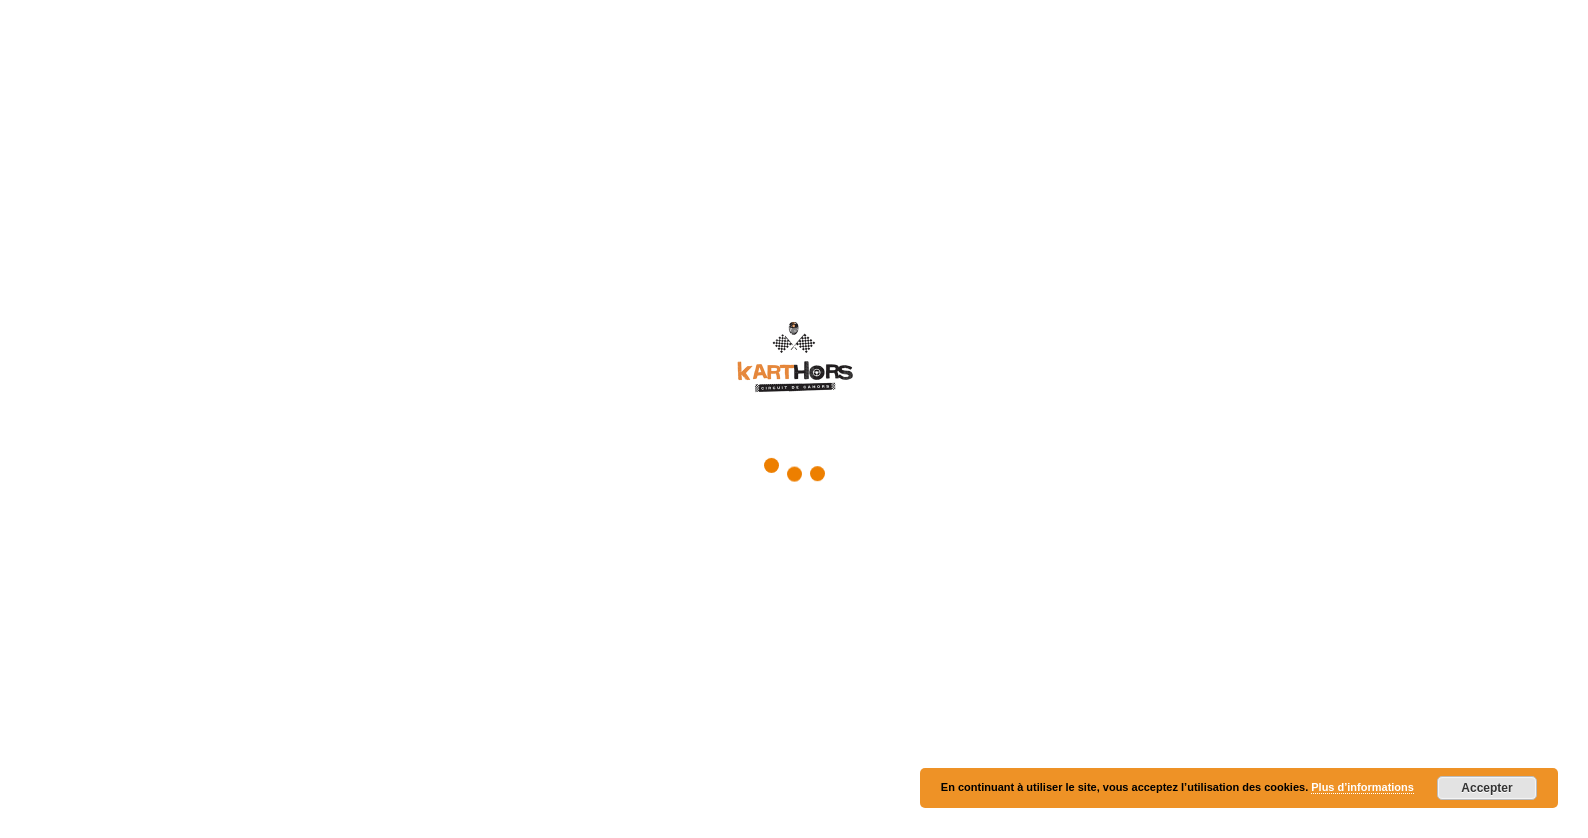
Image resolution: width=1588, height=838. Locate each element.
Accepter (1486, 788)
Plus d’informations (1362, 787)
